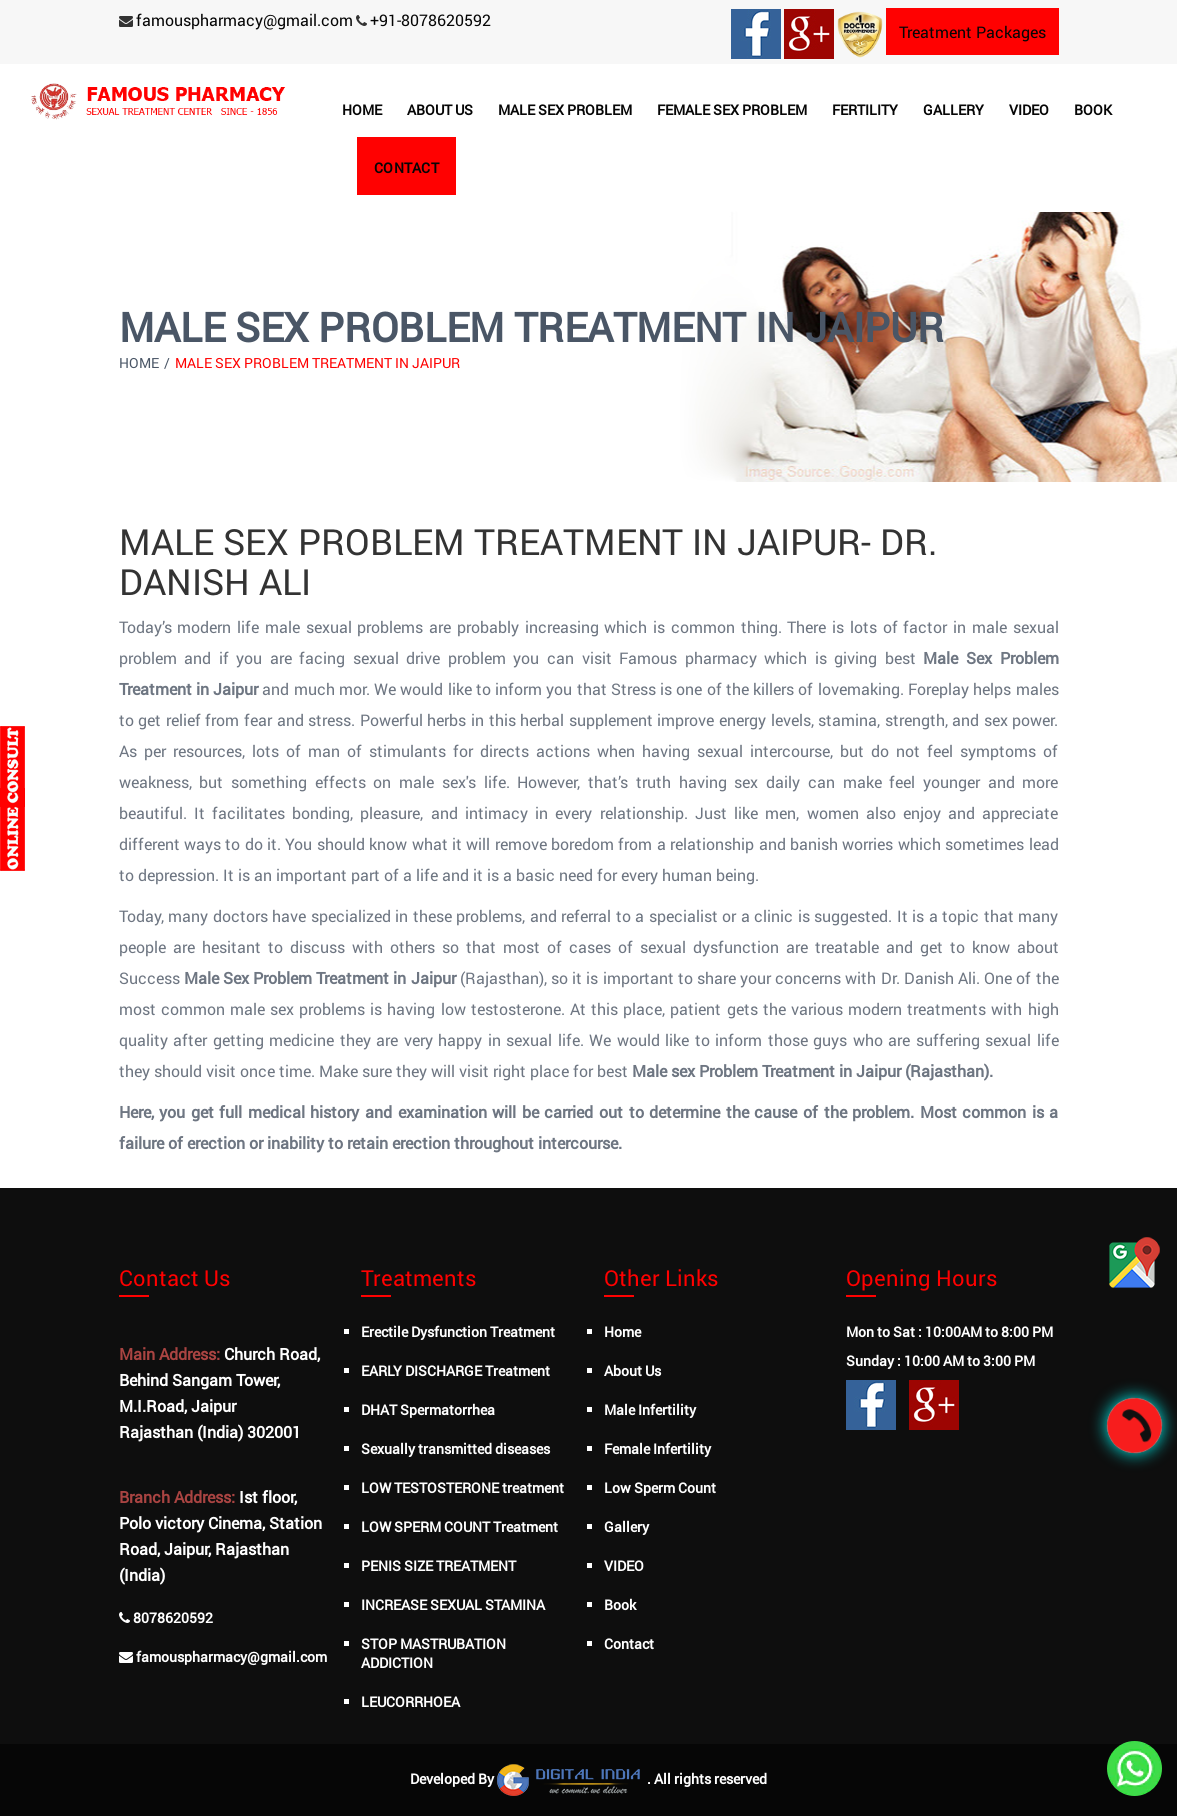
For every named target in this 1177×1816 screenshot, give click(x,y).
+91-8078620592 (430, 19)
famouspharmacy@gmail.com (244, 19)
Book (1093, 109)
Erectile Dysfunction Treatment (458, 1331)
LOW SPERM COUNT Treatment (459, 1526)
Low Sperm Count (660, 1487)
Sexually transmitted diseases (455, 1448)
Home (362, 109)
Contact (407, 167)
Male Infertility (650, 1409)
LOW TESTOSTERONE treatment (462, 1487)
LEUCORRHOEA (410, 1701)
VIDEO (624, 1565)
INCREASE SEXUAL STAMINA (453, 1604)
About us (440, 109)
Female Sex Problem (732, 109)
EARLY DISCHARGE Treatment (455, 1370)
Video (1029, 109)
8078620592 (173, 1617)
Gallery (953, 109)
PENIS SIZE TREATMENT (438, 1565)
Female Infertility (657, 1448)
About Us (632, 1370)
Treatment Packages (972, 31)
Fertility (865, 109)
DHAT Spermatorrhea (428, 1409)
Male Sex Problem (565, 109)
